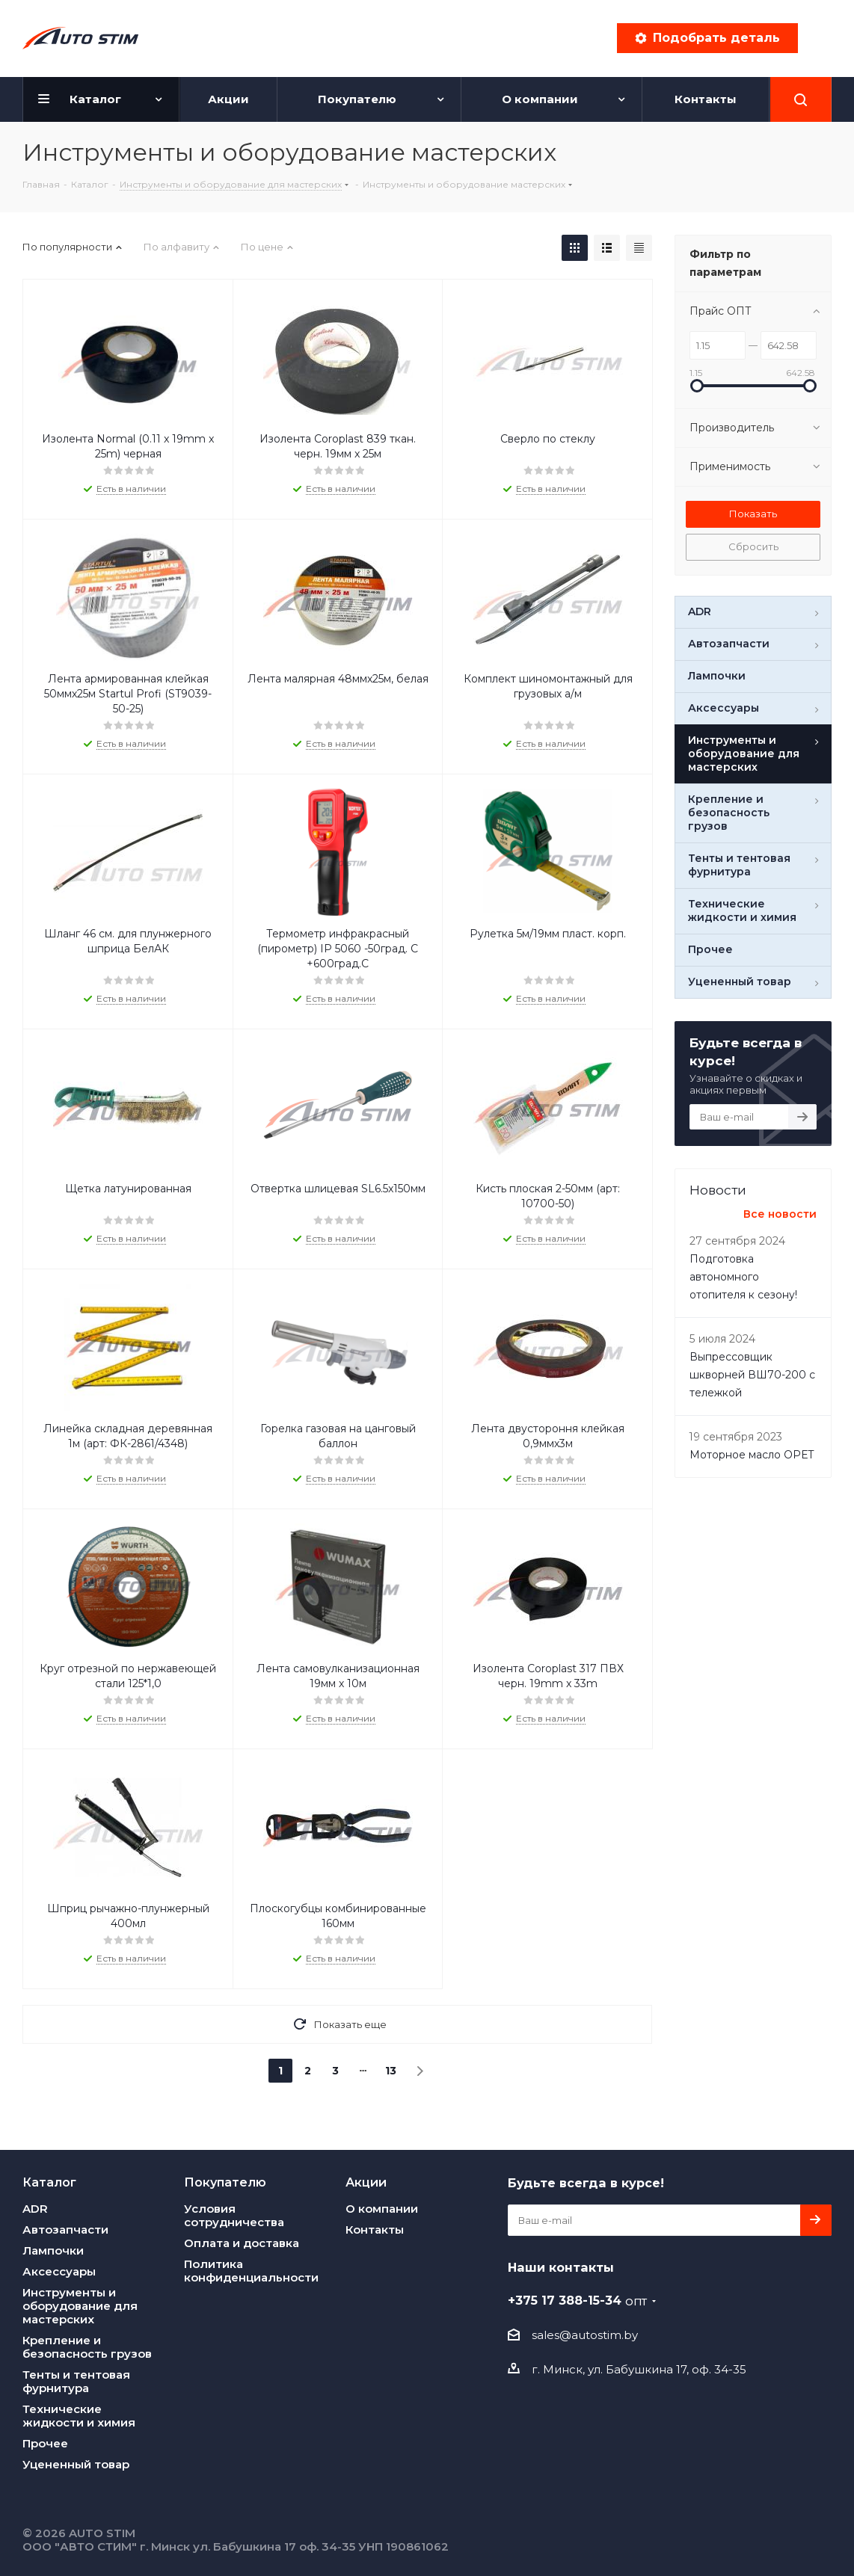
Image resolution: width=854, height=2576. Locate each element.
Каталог (49, 2182)
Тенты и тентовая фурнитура (76, 2381)
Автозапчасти (65, 2229)
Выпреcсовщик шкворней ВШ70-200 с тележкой (752, 1375)
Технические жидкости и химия (78, 2415)
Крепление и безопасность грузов (87, 2347)
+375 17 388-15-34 (577, 2300)
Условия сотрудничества (234, 2215)
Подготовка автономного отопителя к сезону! (743, 1277)
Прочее (45, 2443)
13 (390, 2070)
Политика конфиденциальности (251, 2270)
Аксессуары (59, 2271)
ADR (35, 2208)
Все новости (780, 1214)
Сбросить (753, 546)
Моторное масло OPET (751, 1455)
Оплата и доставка (241, 2243)
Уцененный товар (75, 2464)
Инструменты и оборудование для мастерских (80, 2305)
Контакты (374, 2229)
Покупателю (225, 2182)
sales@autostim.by (585, 2335)
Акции (366, 2182)
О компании (381, 2208)
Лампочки (53, 2250)
